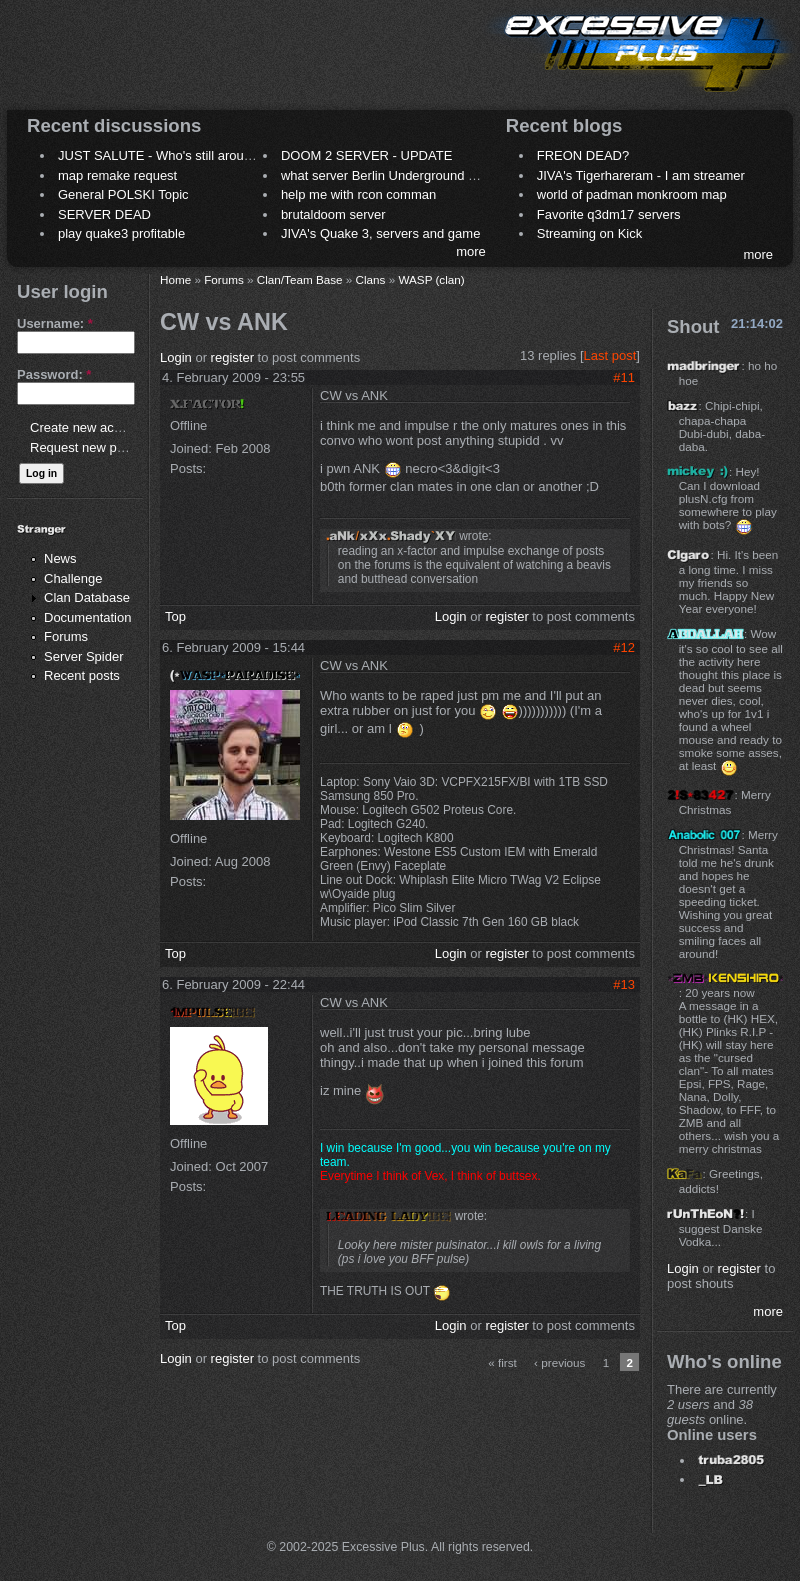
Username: (55, 323)
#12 (624, 647)
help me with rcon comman (358, 194)
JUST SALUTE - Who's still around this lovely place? (209, 155)
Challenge (73, 578)
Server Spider (83, 656)
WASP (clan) (431, 279)
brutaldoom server (333, 214)
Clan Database (87, 597)
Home (175, 279)
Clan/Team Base (300, 279)
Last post (610, 355)
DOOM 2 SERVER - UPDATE (366, 155)
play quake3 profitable (121, 233)
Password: (54, 374)
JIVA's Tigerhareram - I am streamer (641, 175)
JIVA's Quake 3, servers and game (381, 233)
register (232, 357)
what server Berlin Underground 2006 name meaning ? (439, 175)
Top (175, 616)
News (60, 558)
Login (176, 357)
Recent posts (82, 675)
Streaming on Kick (590, 233)
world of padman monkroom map (632, 194)
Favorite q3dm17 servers (609, 214)
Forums (66, 636)
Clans (371, 279)
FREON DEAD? (583, 155)
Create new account (88, 427)
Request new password (97, 447)
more (471, 251)
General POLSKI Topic (123, 194)
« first (502, 1362)
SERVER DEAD (104, 214)
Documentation (87, 617)
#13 (624, 984)
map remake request (117, 175)
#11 (624, 377)
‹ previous (559, 1362)
